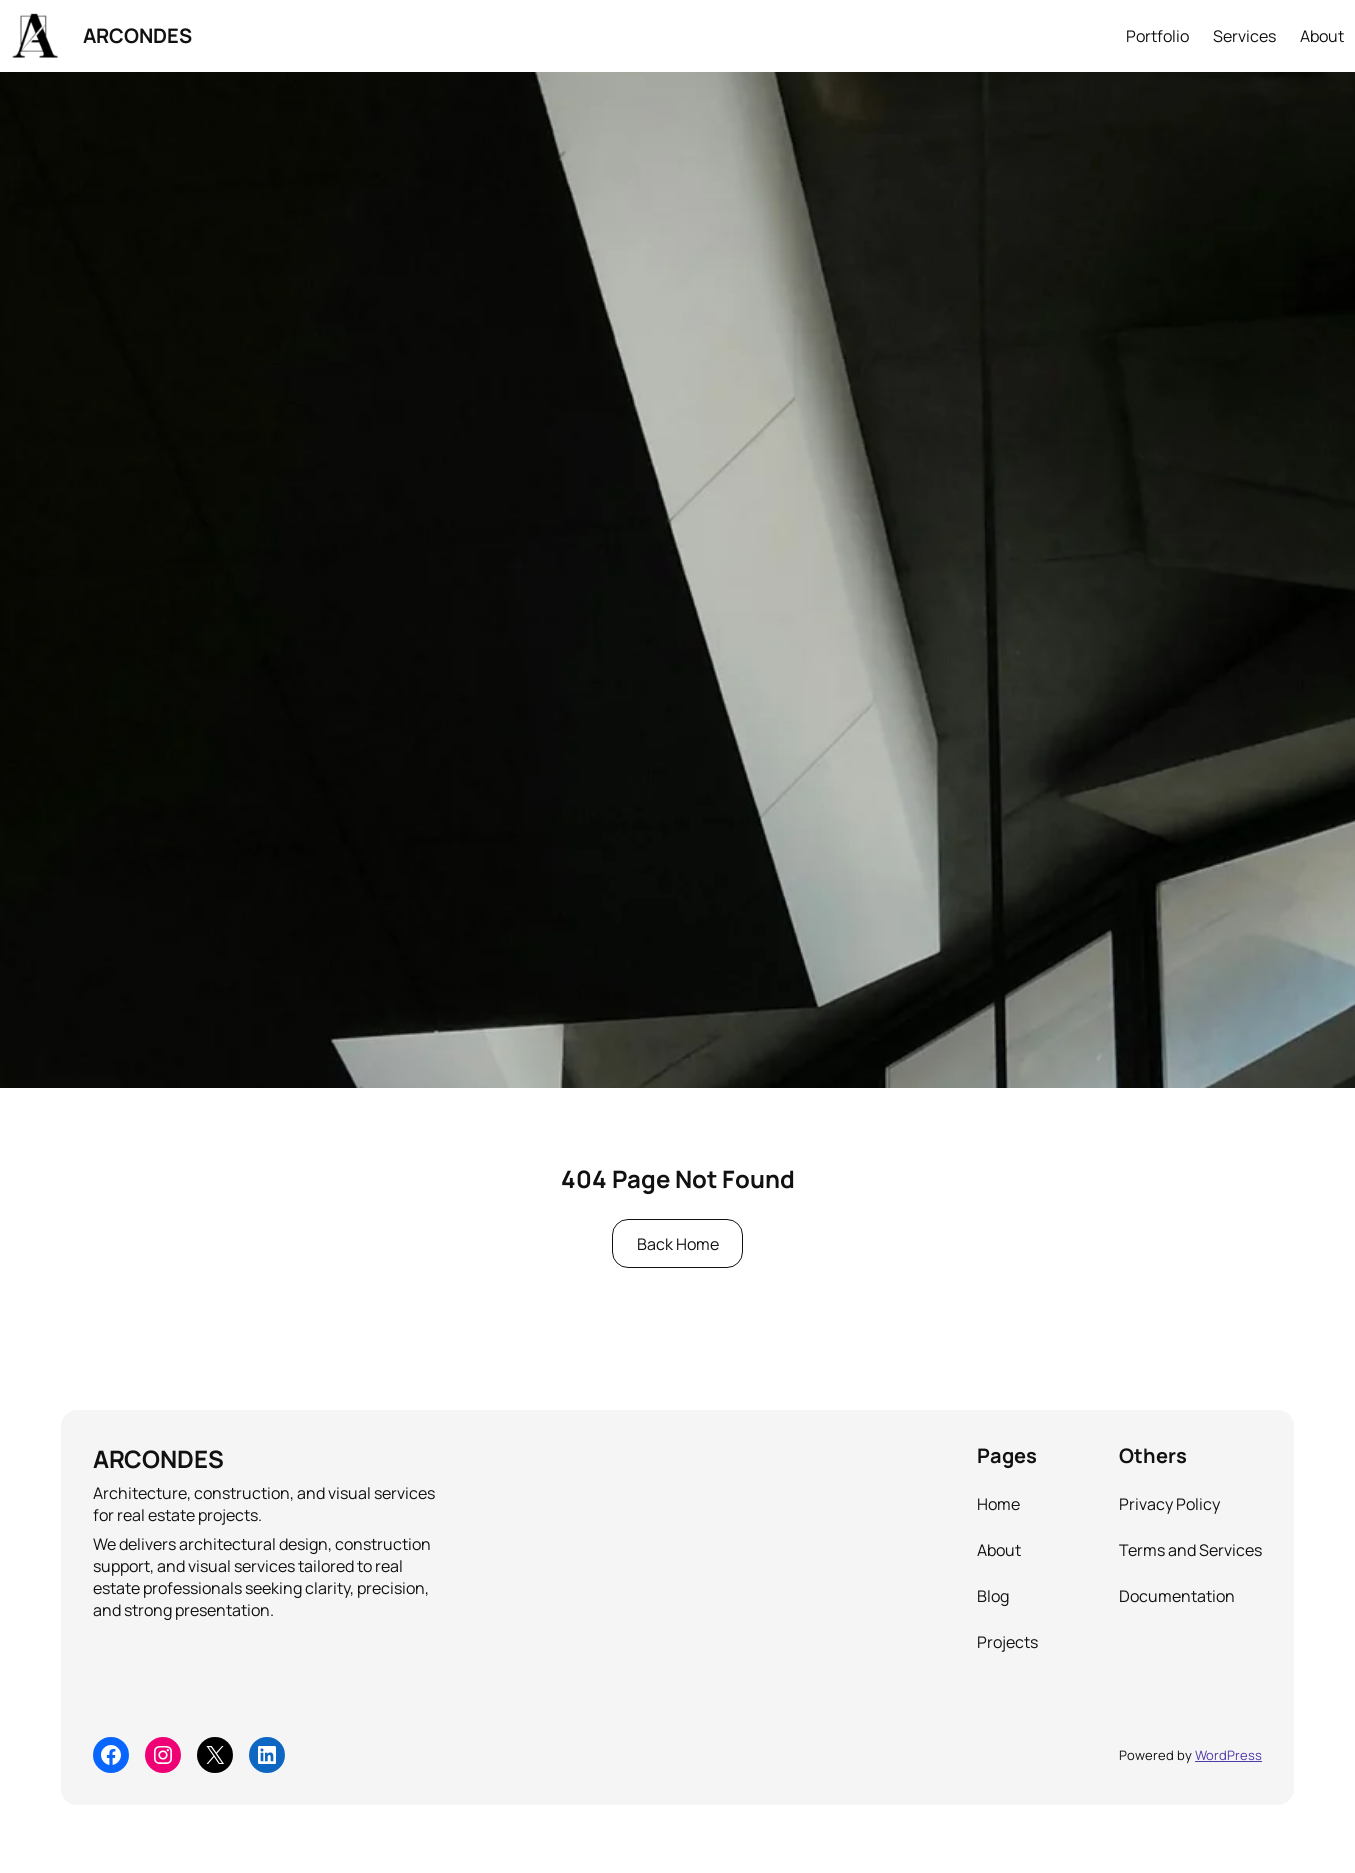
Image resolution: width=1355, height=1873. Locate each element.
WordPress (1228, 1755)
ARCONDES (137, 35)
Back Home (678, 1244)
